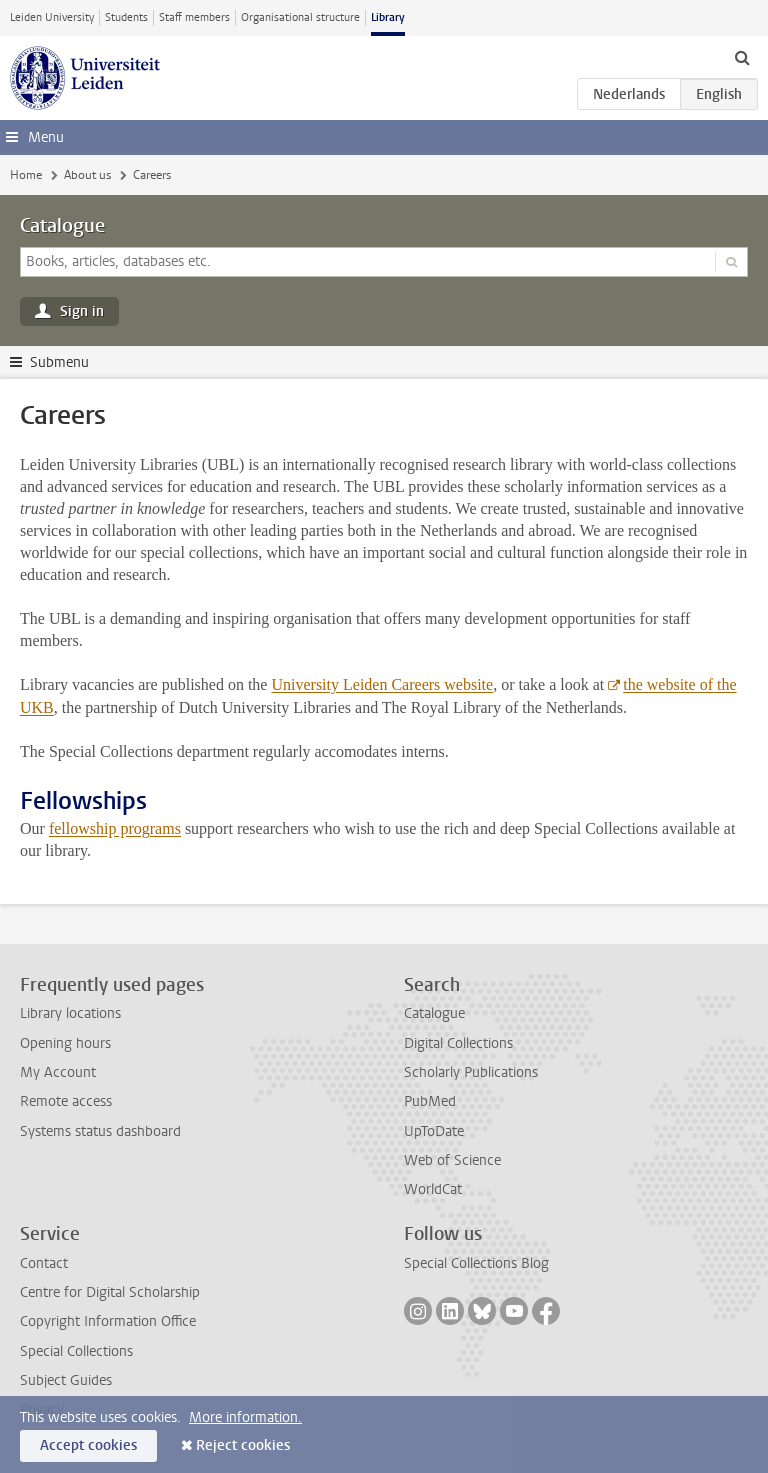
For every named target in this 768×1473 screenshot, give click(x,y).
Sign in (82, 311)
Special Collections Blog (476, 1263)
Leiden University (52, 17)
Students (126, 17)
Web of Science (452, 1160)
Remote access (66, 1101)
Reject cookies (243, 1445)
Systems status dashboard (100, 1131)
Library (388, 17)
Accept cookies (88, 1445)
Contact (44, 1263)
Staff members (194, 17)
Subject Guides (66, 1380)
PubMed (430, 1101)
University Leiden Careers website (382, 684)
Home (26, 175)
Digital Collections (458, 1043)
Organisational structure (300, 17)
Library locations (70, 1013)
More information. (245, 1417)
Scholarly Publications (471, 1072)
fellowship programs (115, 828)
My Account (58, 1072)
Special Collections (76, 1351)
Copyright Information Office (108, 1321)
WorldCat (433, 1189)
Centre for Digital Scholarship (110, 1292)
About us (87, 175)
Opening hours (65, 1043)
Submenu (59, 362)
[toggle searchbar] (742, 57)
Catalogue (62, 226)
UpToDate (434, 1131)
